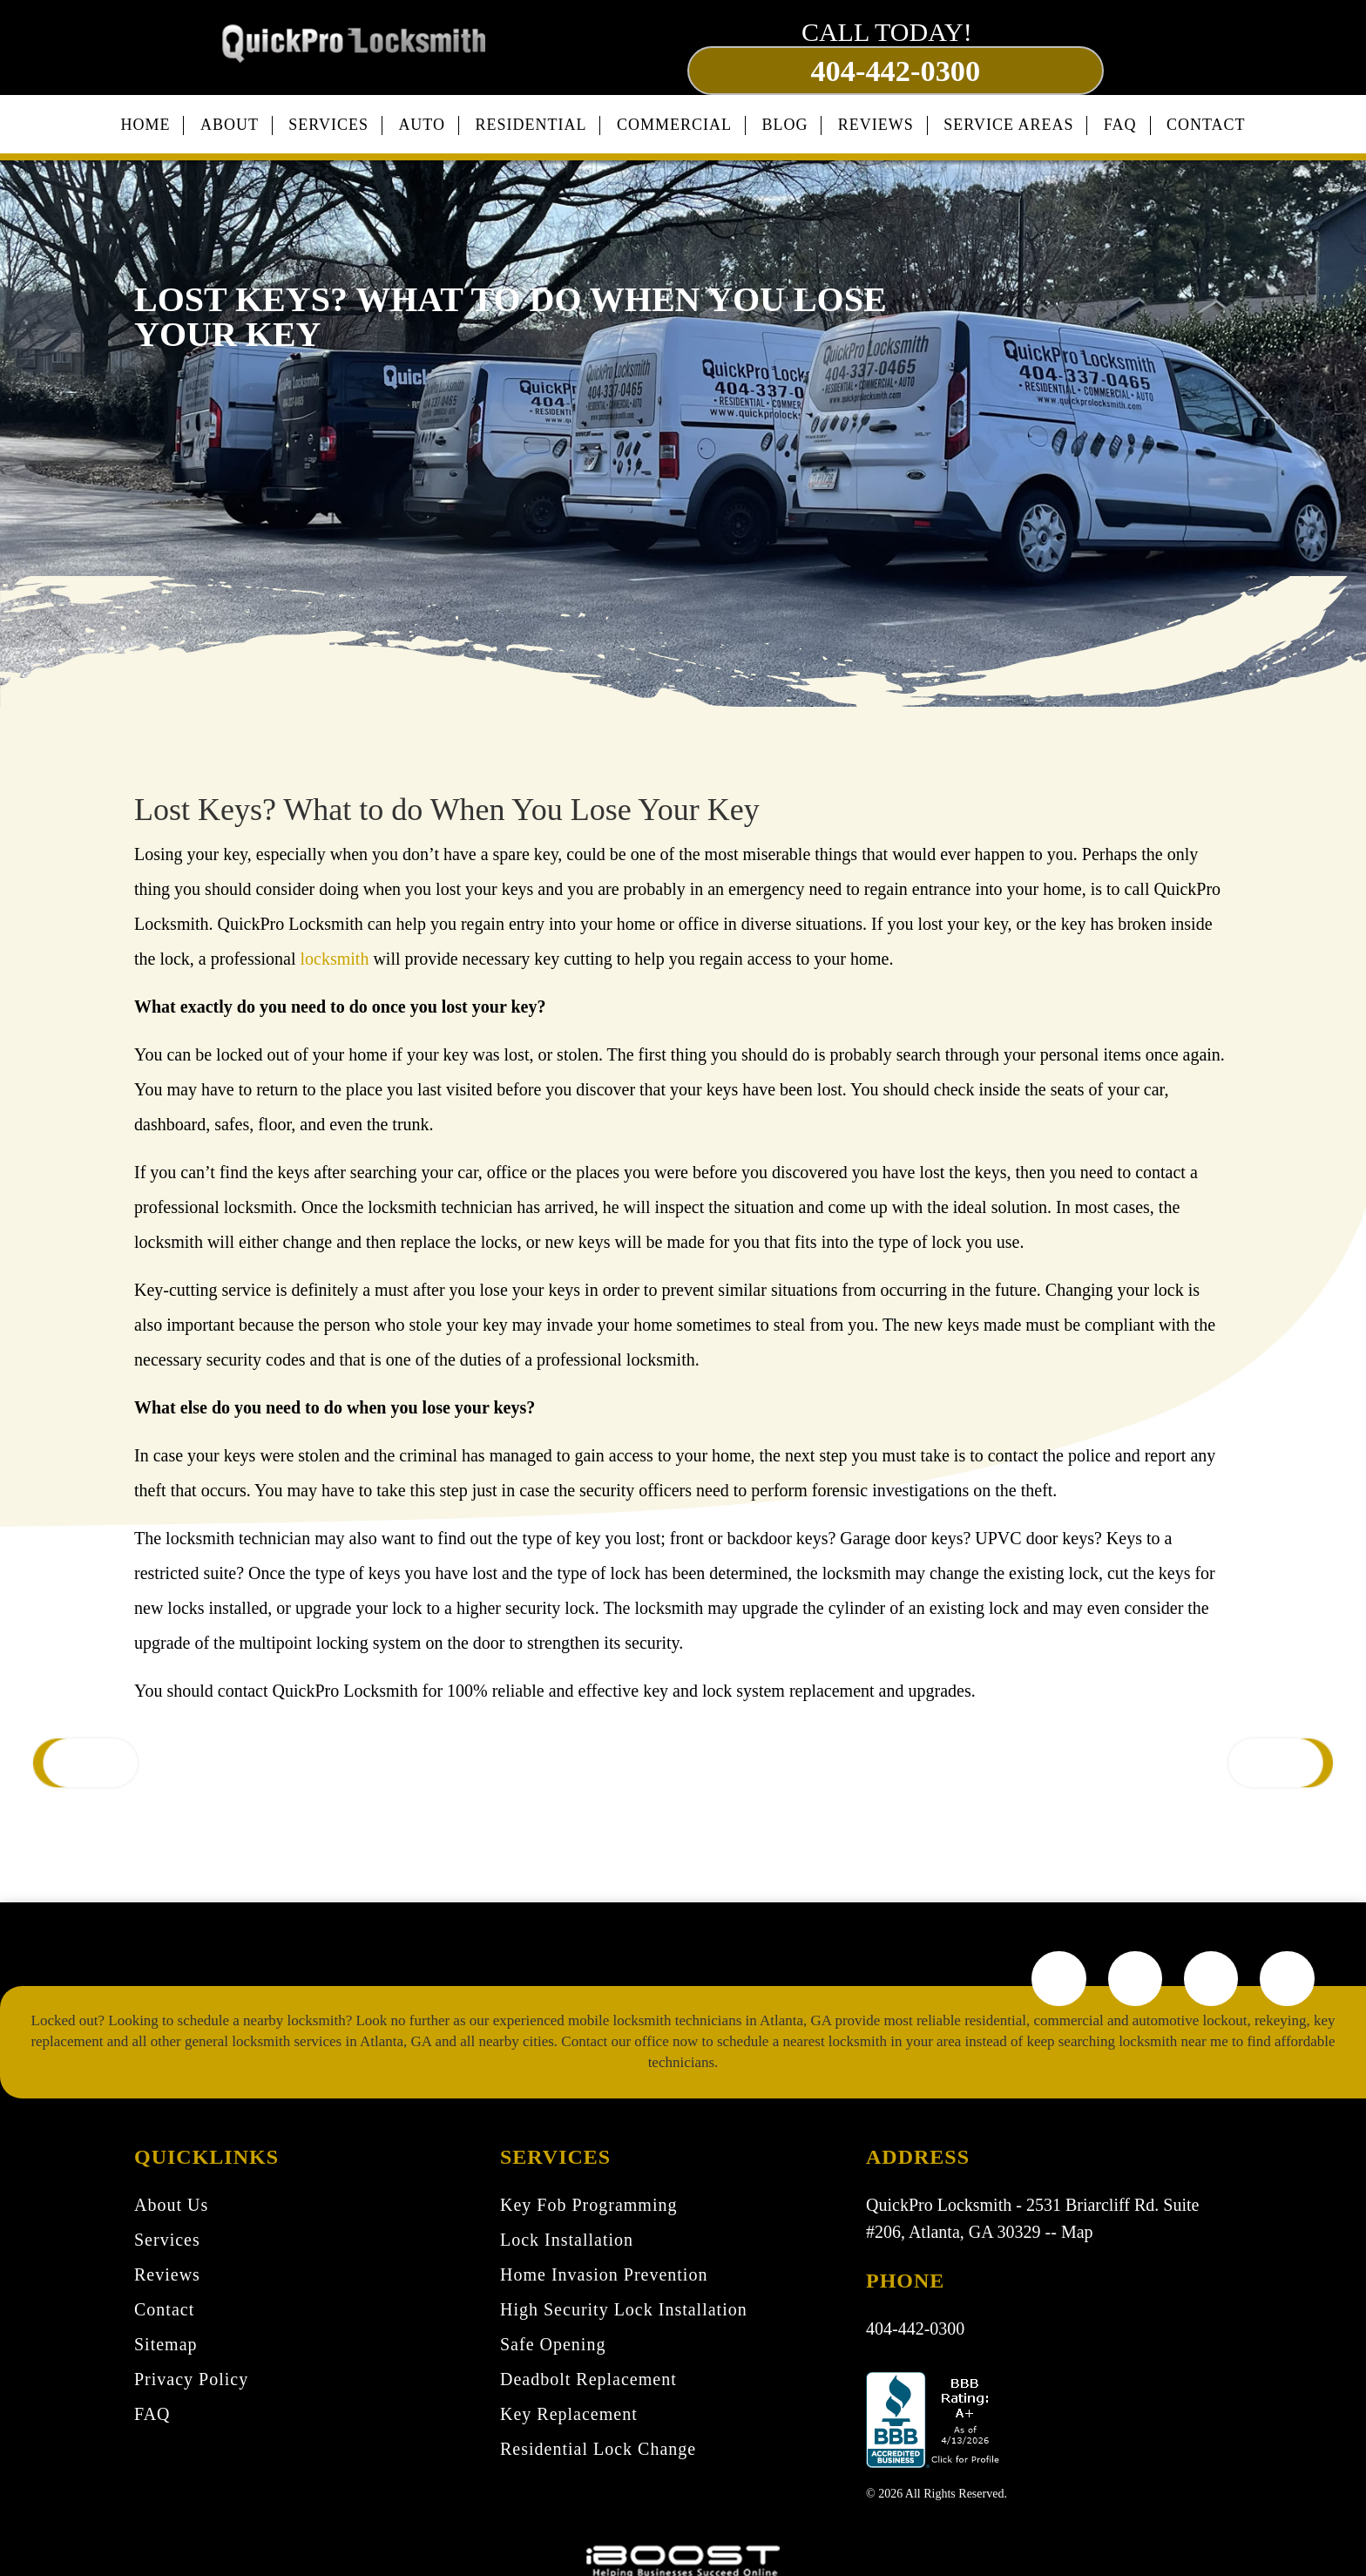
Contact (1206, 117)
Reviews (876, 117)
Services (328, 117)
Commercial (674, 117)
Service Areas (1008, 117)
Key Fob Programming (588, 2204)
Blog (784, 117)
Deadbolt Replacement (588, 2379)
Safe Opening (552, 2344)
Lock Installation (566, 2239)
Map (1077, 2230)
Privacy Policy (191, 2379)
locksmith (335, 950)
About (229, 117)
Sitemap (166, 2344)
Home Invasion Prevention (603, 2274)
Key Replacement (569, 2413)
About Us (171, 2204)
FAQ (1120, 117)
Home (145, 117)
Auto (421, 117)
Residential (531, 117)
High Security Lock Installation (623, 2309)
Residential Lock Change (598, 2448)
